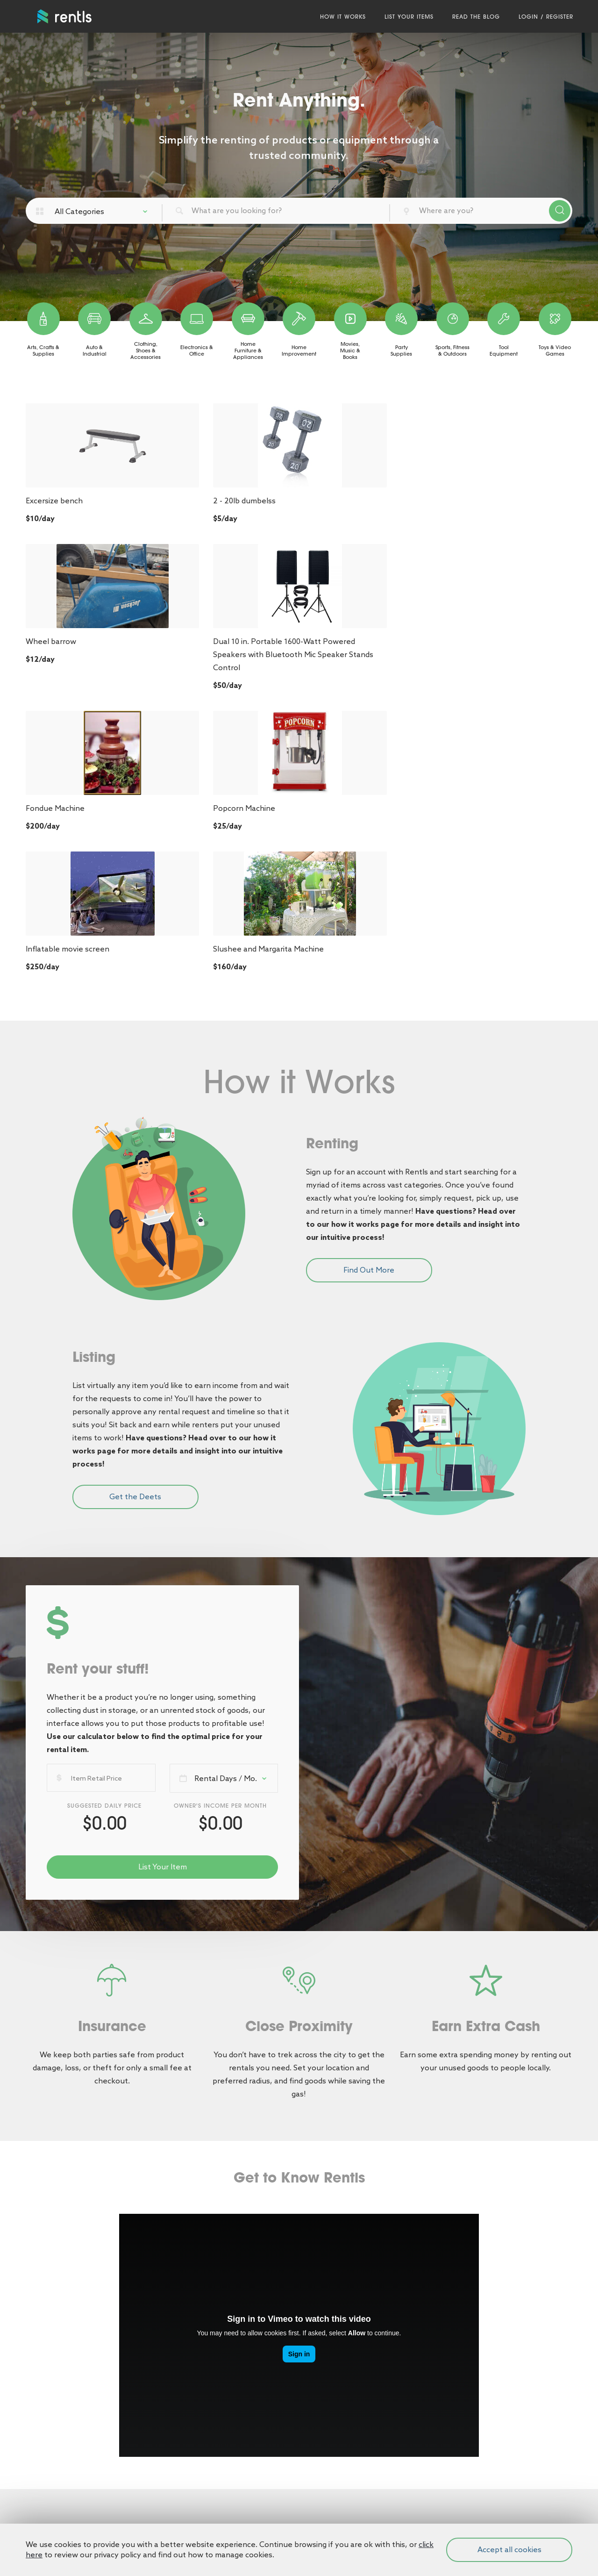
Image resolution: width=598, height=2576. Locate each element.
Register (558, 16)
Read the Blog (475, 16)
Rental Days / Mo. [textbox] (225, 1497)
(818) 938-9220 (331, 2477)
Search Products (559, 211)
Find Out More (368, 989)
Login (527, 16)
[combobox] (105, 211)
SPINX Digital (506, 2503)
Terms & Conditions (60, 2477)
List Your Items (408, 16)
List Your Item (162, 1585)
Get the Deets (135, 1215)
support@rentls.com (342, 2501)
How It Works (342, 16)
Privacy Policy (50, 2501)
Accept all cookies (509, 2550)
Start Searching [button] (299, 2319)
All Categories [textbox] (79, 211)
